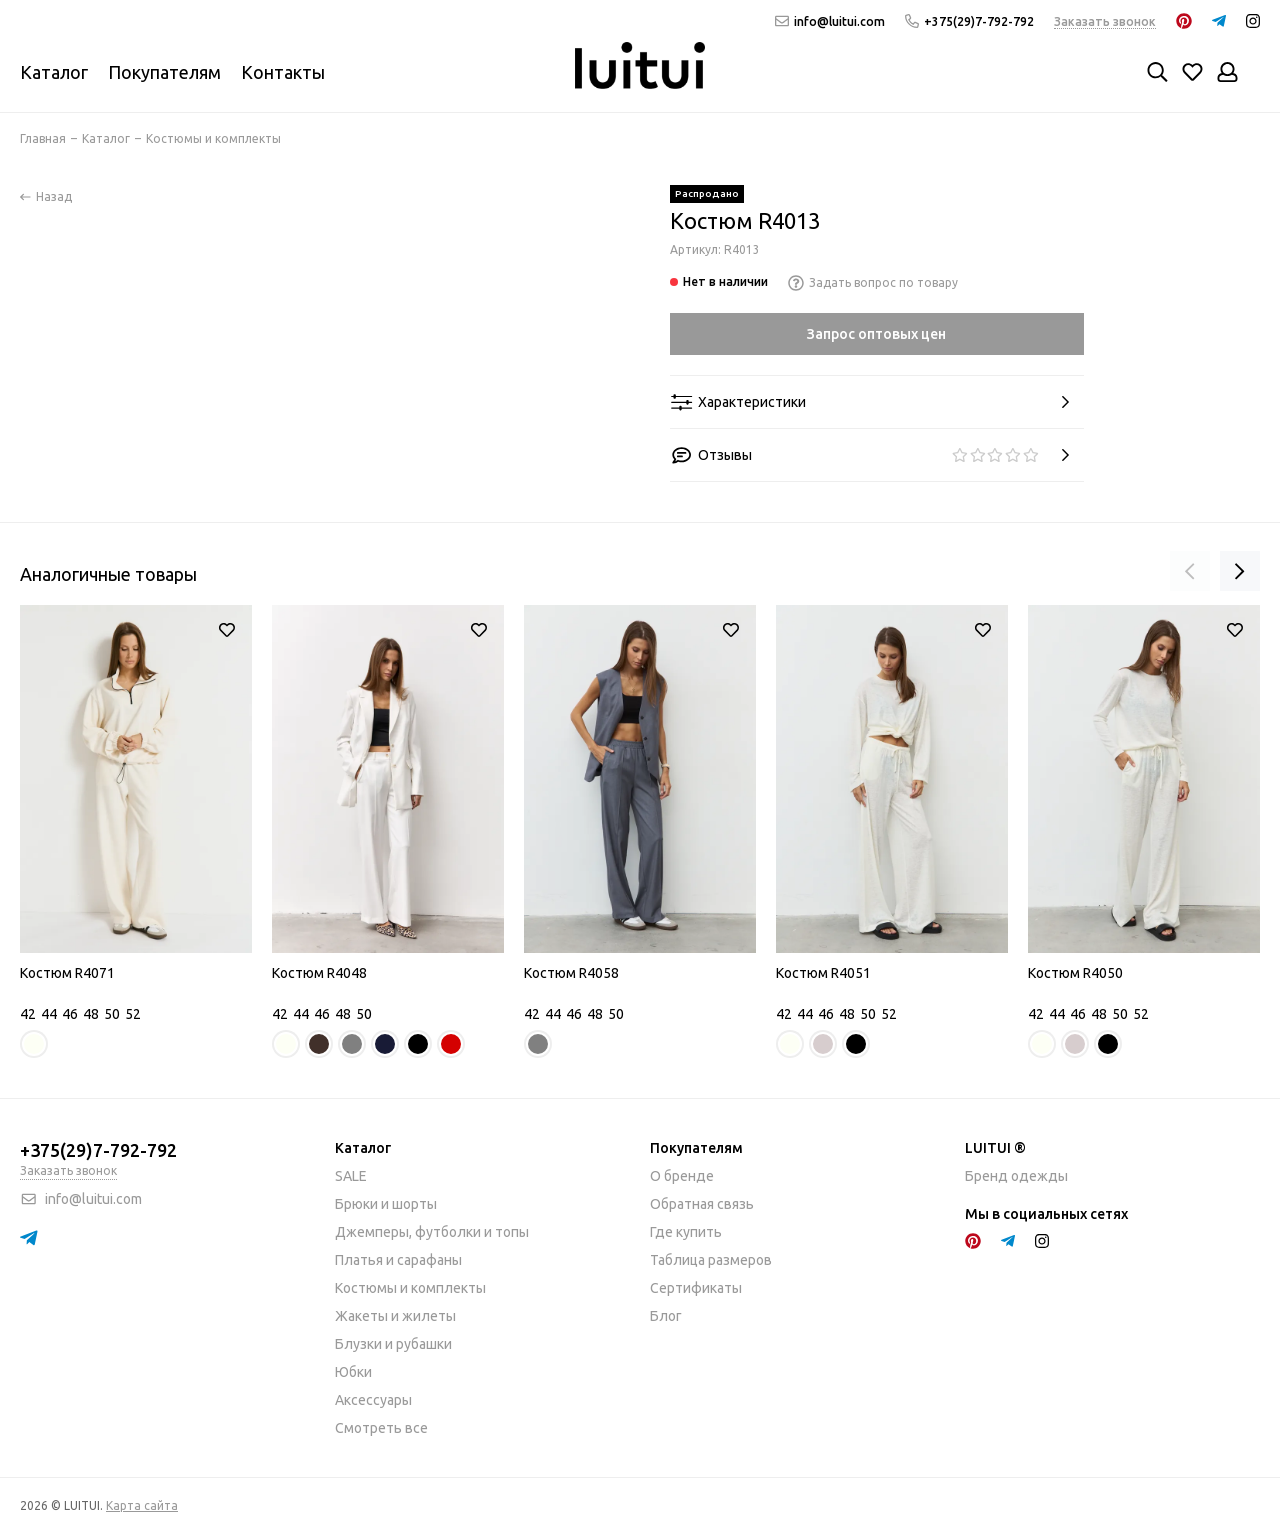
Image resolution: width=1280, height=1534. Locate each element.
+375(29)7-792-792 (969, 21)
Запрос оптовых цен (876, 334)
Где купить (686, 1232)
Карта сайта (142, 1505)
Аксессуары (373, 1400)
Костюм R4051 (823, 973)
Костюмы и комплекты (410, 1288)
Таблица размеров (711, 1260)
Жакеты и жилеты (395, 1316)
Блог (666, 1316)
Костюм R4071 (67, 973)
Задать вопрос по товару (873, 282)
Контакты (283, 72)
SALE (351, 1176)
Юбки (353, 1372)
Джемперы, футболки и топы (432, 1232)
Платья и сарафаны (398, 1260)
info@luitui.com (830, 21)
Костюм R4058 (571, 973)
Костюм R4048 (319, 973)
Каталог (54, 72)
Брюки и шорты (386, 1204)
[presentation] (1190, 571)
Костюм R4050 (1075, 973)
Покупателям (164, 72)
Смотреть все (381, 1428)
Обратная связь (702, 1204)
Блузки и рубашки (393, 1344)
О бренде (682, 1176)
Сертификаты (696, 1288)
